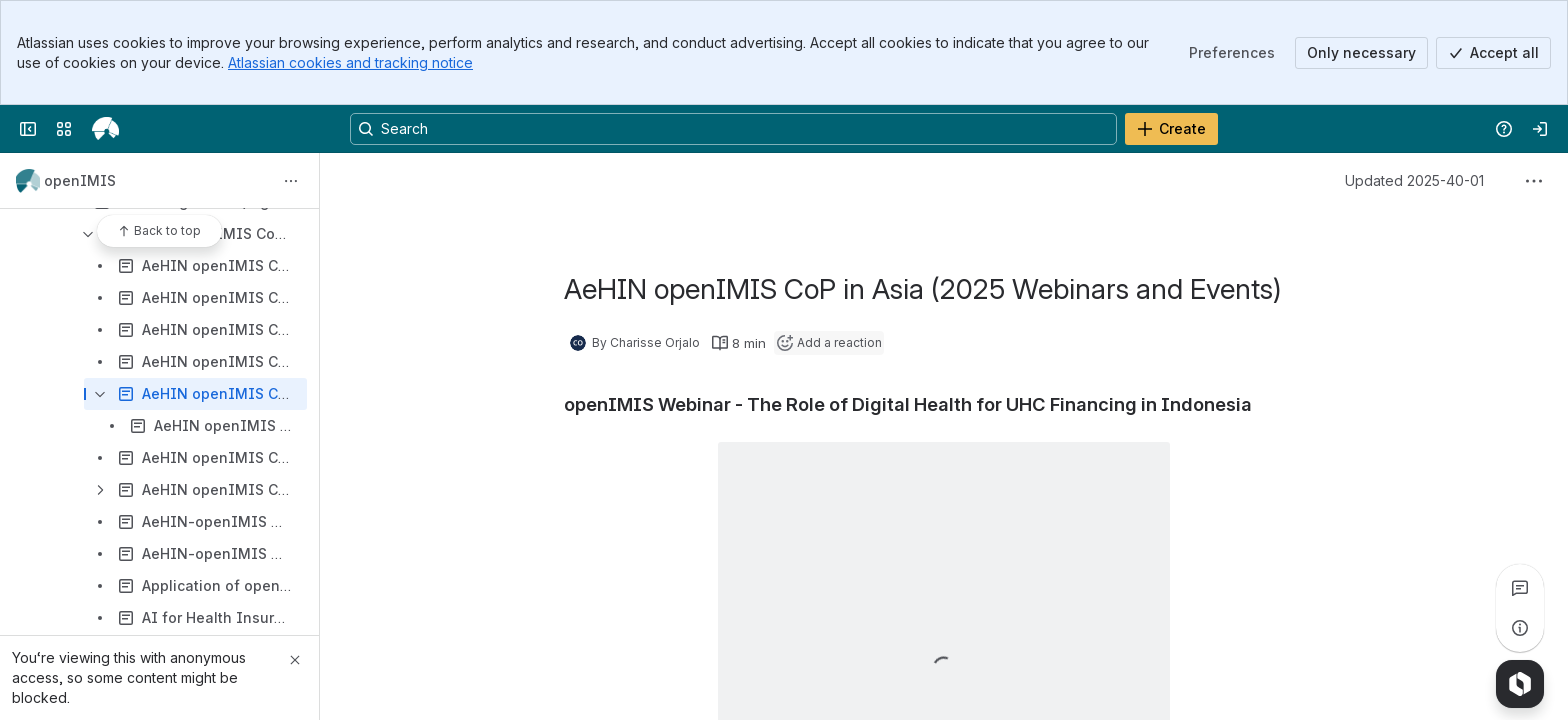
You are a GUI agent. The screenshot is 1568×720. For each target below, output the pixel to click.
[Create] (1171, 129)
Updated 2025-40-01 (1414, 180)
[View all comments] (1520, 588)
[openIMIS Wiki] (105, 129)
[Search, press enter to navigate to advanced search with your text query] (733, 129)
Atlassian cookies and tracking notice (350, 62)
